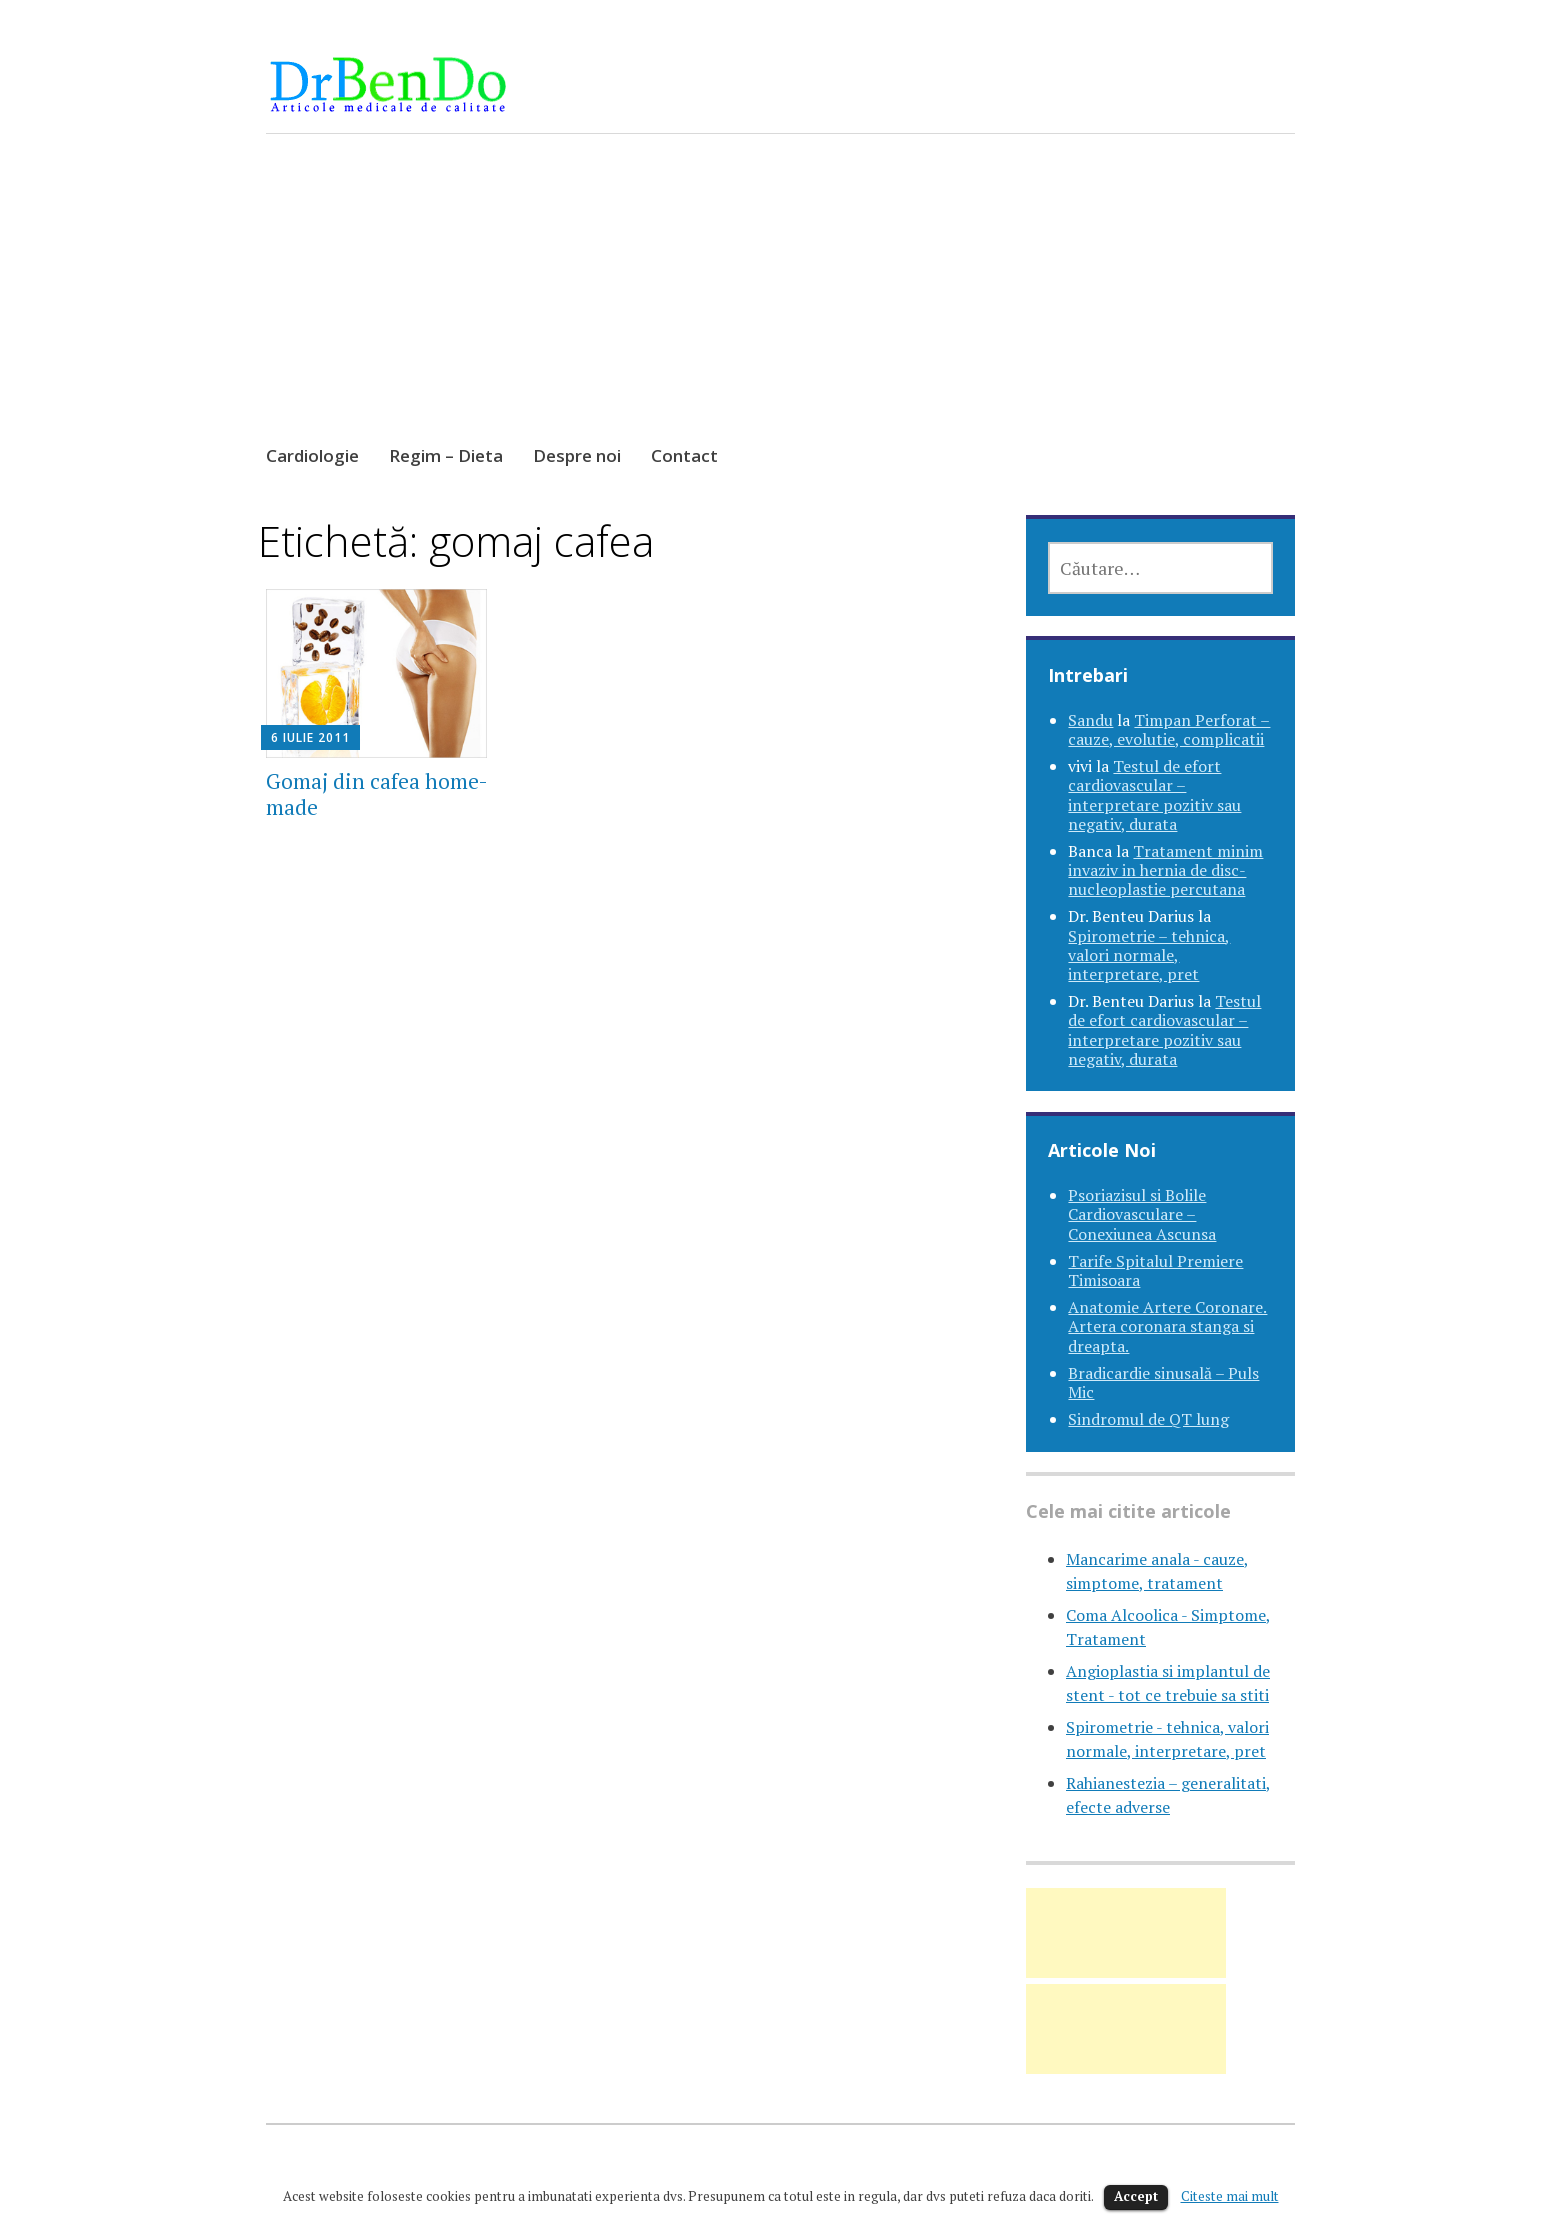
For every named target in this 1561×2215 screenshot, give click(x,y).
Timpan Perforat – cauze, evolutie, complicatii (1169, 729)
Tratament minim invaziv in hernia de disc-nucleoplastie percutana (1165, 870)
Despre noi (577, 455)
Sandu (1090, 720)
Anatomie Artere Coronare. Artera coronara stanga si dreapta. (1167, 1326)
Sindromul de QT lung (1148, 1419)
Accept (1136, 2196)
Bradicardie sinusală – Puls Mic (1163, 1382)
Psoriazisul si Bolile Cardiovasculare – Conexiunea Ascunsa (1142, 1214)
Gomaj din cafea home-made (377, 793)
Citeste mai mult (1230, 2196)
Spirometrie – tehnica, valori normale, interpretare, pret (1149, 955)
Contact (684, 455)
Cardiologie (312, 455)
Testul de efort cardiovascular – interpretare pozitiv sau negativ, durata (1154, 795)
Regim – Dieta (446, 455)
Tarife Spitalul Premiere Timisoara (1155, 1270)
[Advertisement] (781, 308)
